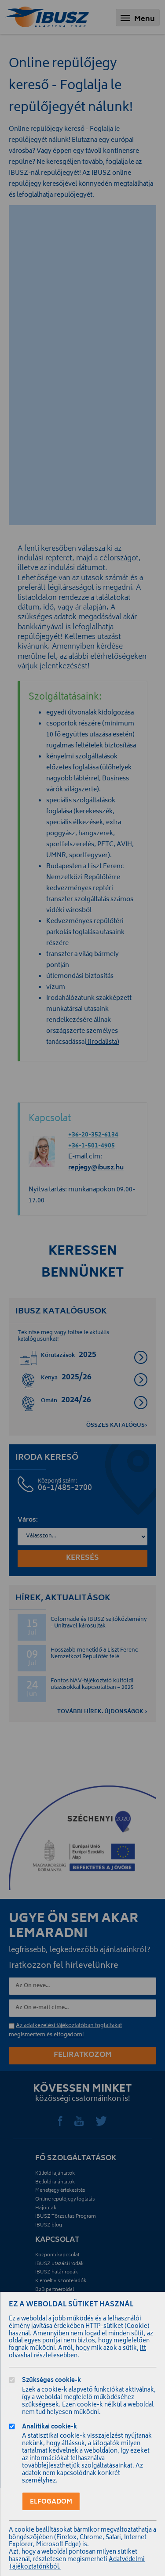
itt (143, 2349)
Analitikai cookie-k (49, 2428)
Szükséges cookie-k (51, 2381)
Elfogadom (51, 2502)
